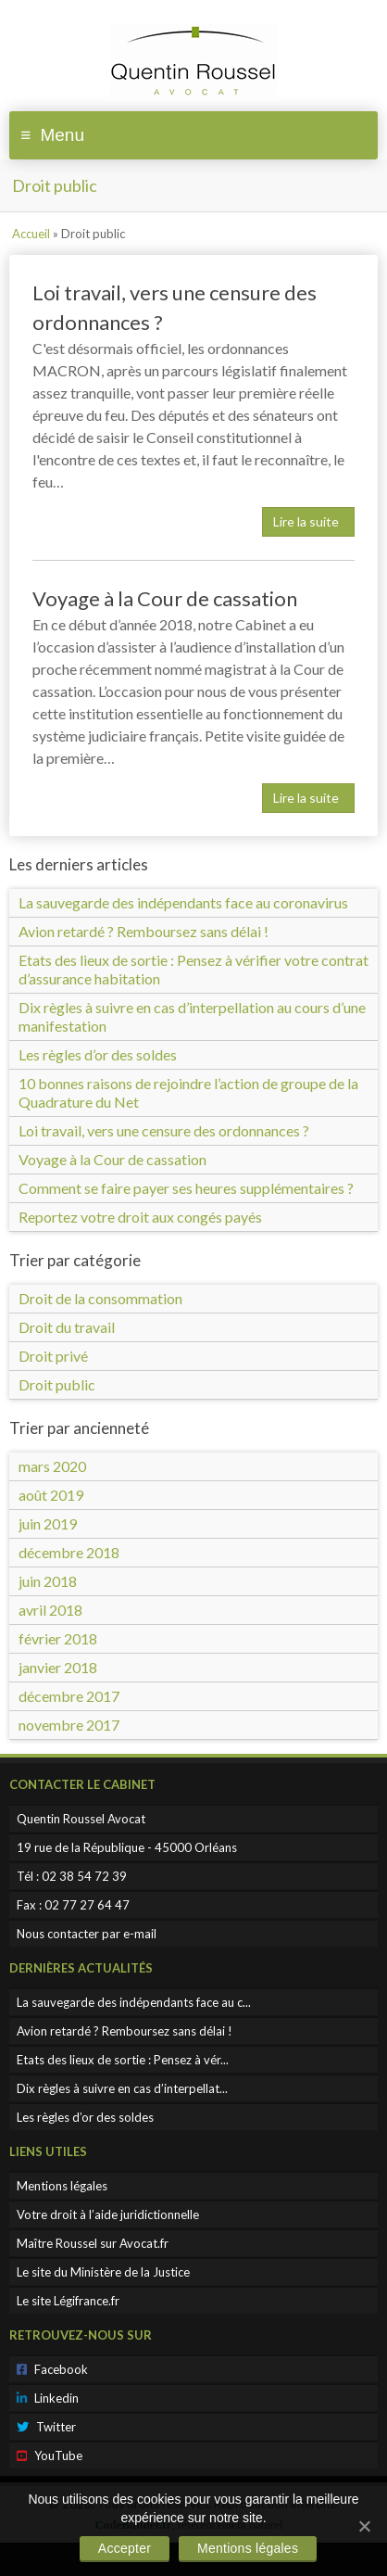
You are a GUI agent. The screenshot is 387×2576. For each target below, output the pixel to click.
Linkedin (48, 2398)
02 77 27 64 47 (87, 1904)
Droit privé (53, 1355)
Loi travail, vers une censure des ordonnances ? (164, 1130)
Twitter (46, 2426)
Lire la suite (306, 521)
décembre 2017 (69, 1696)
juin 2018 (48, 1581)
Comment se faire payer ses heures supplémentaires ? (186, 1188)
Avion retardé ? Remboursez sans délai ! (143, 931)
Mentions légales (62, 2185)
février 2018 (58, 1638)
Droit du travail (67, 1327)
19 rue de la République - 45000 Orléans (127, 1847)
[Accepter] (364, 2526)
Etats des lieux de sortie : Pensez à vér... (123, 2059)
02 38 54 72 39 (84, 1876)
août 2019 (51, 1495)
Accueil (31, 233)
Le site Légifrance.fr (68, 2300)
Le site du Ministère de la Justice (103, 2272)
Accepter (124, 2548)
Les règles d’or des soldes (98, 1054)
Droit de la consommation (100, 1298)
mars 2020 (52, 1466)
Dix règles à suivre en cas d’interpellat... (122, 2088)
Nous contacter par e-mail (86, 1933)
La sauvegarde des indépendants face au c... (134, 2002)
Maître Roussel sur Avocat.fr (93, 2243)
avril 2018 (50, 1609)
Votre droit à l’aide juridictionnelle (108, 2214)
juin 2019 (48, 1523)
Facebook (52, 2369)
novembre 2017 (69, 1724)
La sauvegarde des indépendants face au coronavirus (183, 902)
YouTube (49, 2455)
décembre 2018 (69, 1552)
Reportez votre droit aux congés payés (140, 1216)
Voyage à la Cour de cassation (164, 598)
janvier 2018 (58, 1667)
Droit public (57, 1384)
